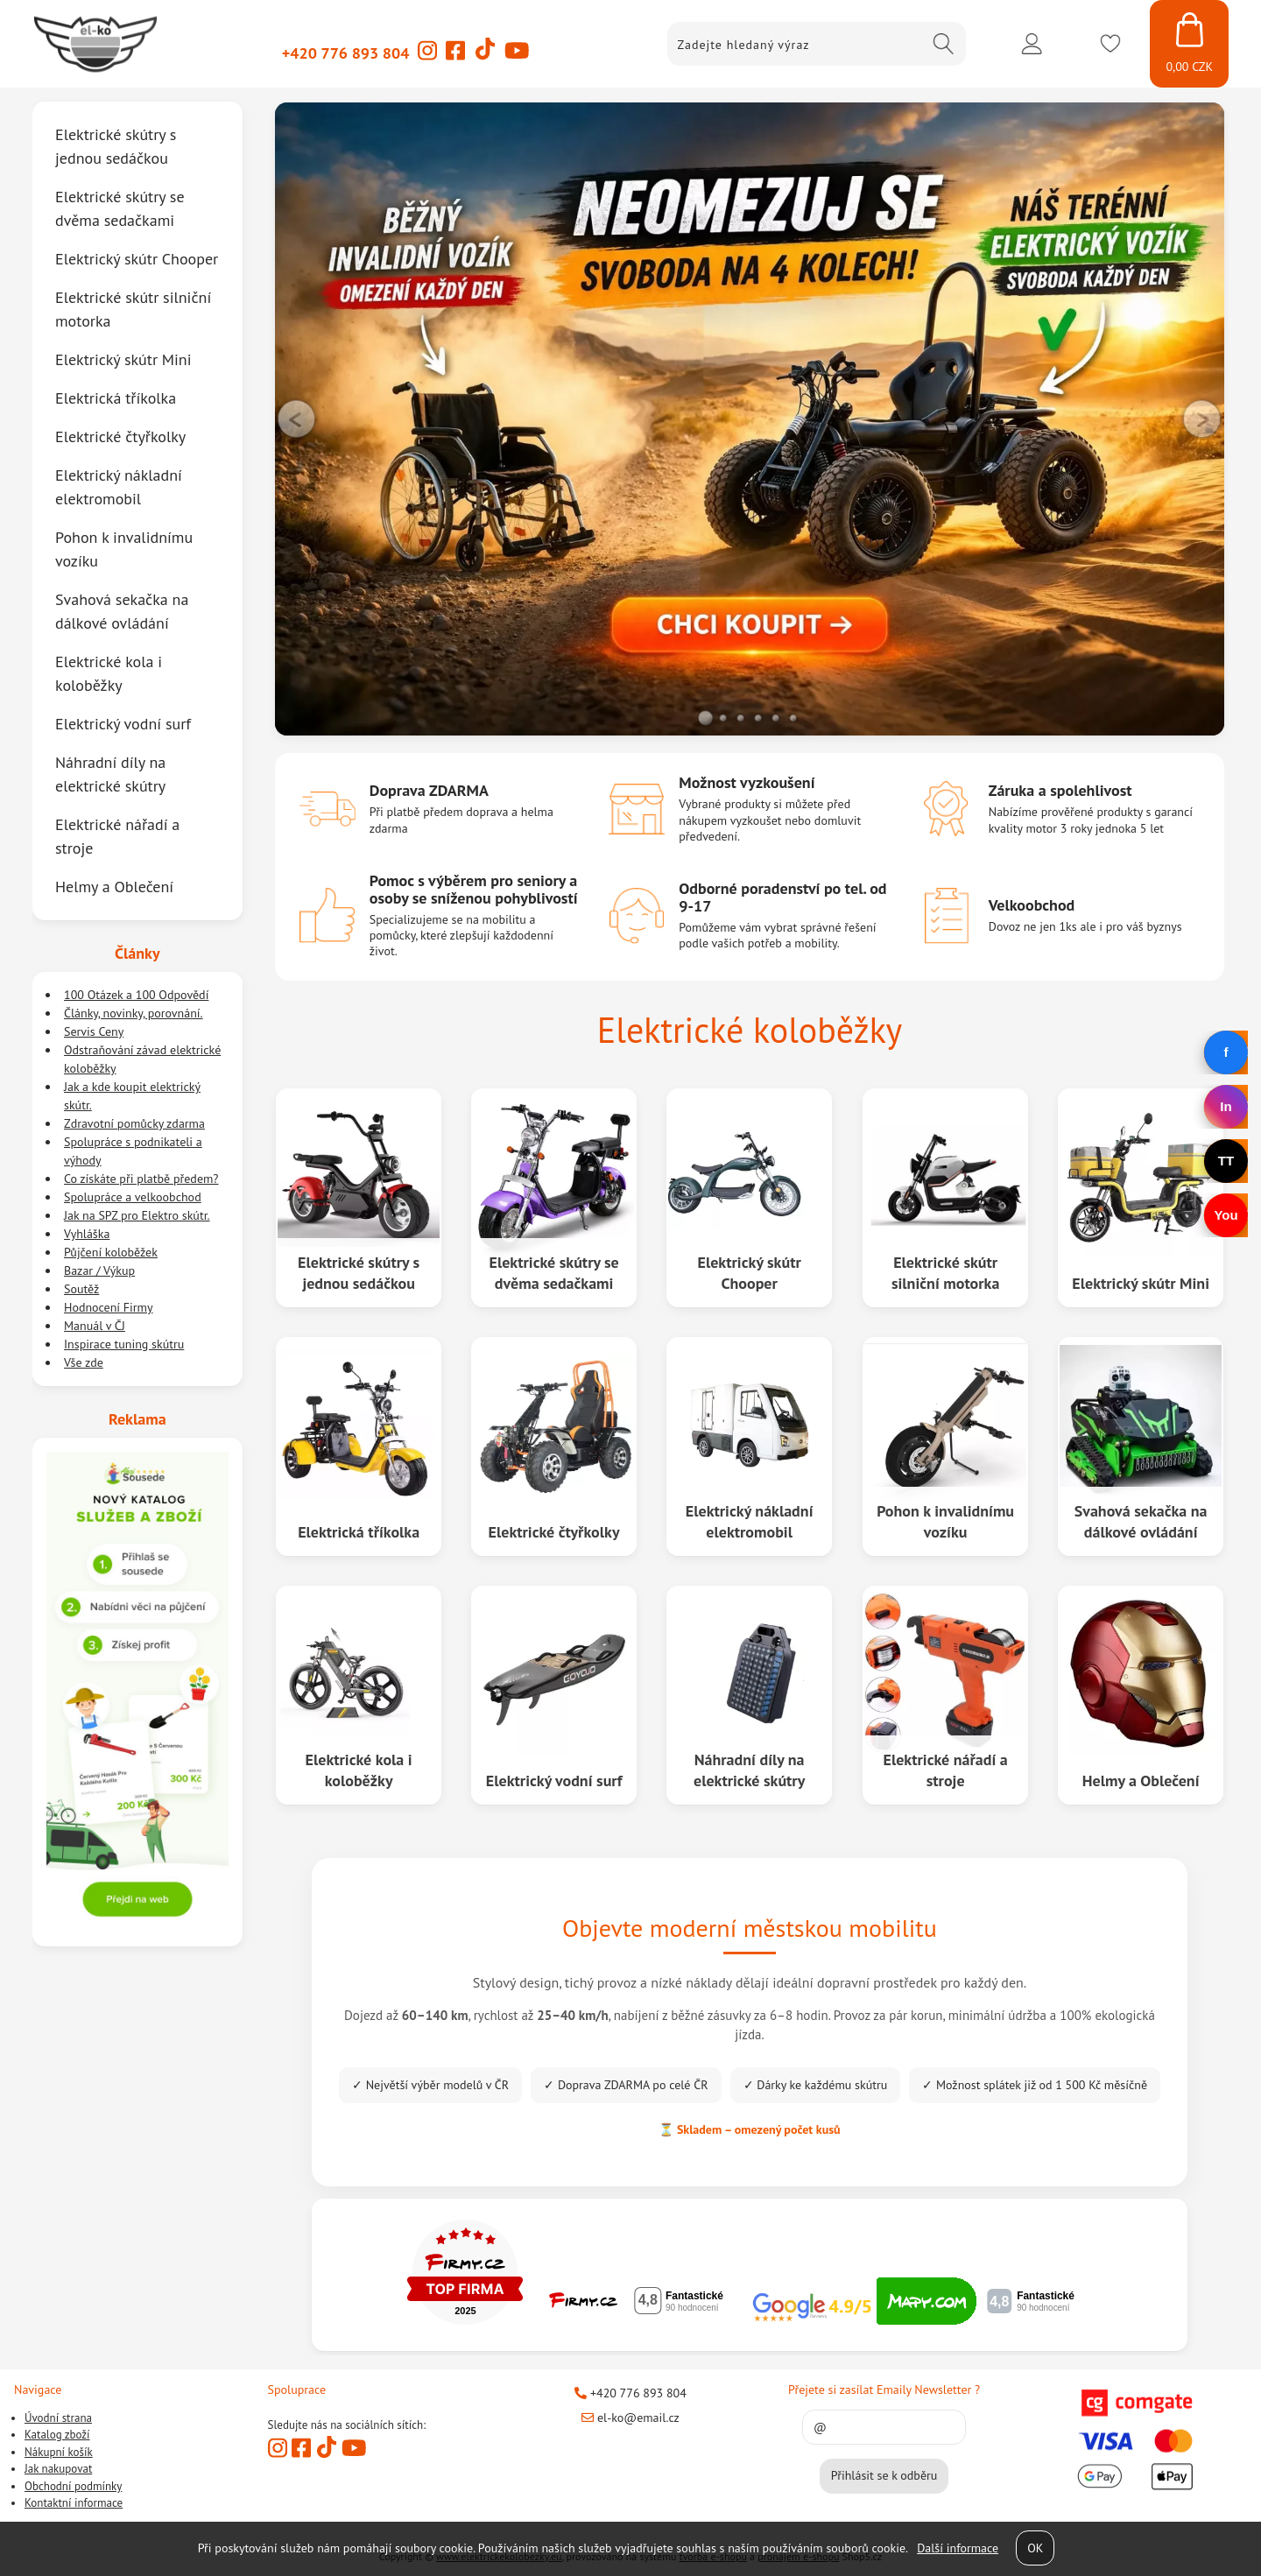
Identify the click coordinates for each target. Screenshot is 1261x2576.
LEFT (297, 418)
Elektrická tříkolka (358, 1532)
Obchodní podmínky (73, 2486)
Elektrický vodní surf (554, 1780)
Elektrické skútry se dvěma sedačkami (554, 1272)
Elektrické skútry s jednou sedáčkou (358, 1272)
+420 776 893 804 (346, 53)
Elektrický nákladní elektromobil (750, 1521)
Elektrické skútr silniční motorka (945, 1272)
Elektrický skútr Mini (1140, 1283)
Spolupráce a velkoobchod (132, 1197)
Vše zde (83, 1362)
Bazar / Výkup (99, 1270)
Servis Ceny (93, 1031)
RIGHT (1202, 418)
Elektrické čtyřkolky (554, 1532)
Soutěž (81, 1289)
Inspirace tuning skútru (124, 1344)
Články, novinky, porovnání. (133, 1013)
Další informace (957, 2548)
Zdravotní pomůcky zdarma (134, 1123)
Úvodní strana (58, 2418)
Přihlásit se (1031, 44)
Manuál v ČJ (94, 1326)
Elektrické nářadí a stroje (945, 1769)
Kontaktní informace (74, 2502)
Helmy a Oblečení (1141, 1780)
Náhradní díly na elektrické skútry (749, 1769)
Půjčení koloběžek (111, 1252)
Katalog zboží (57, 2434)
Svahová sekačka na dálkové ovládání (1141, 1521)
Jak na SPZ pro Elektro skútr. (137, 1215)
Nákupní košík (59, 2452)
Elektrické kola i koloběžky (358, 1769)
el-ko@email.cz (630, 2417)
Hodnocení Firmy (108, 1307)
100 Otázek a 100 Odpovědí (136, 995)
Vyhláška (86, 1234)
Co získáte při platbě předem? (141, 1178)
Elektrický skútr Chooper (749, 1272)
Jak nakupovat (58, 2468)
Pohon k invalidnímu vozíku (945, 1521)
